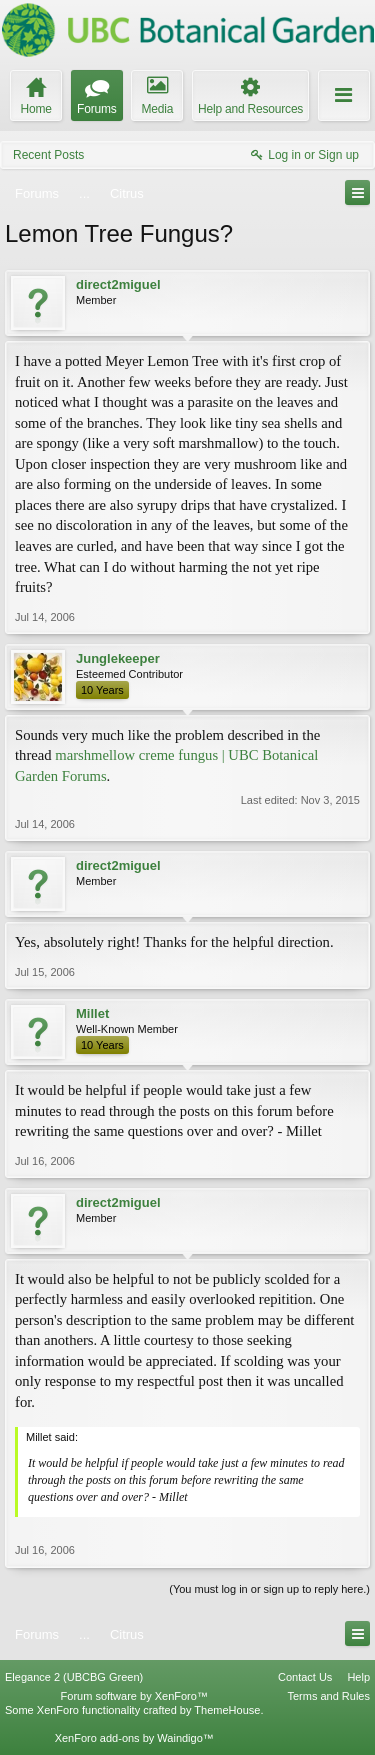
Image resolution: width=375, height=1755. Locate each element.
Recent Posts (48, 155)
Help (358, 1677)
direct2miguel (118, 284)
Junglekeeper (118, 658)
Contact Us (305, 1677)
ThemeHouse (227, 1710)
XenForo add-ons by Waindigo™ (134, 1738)
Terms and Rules (328, 1696)
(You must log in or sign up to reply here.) (269, 1589)
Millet (92, 1013)
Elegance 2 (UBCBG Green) (74, 1677)
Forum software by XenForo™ (134, 1696)
